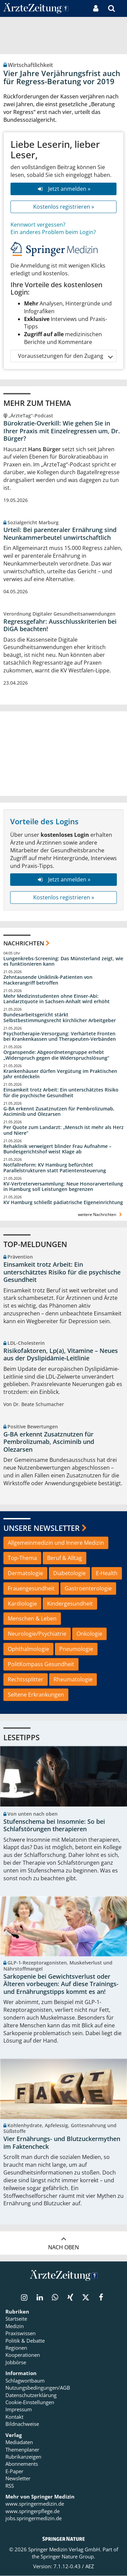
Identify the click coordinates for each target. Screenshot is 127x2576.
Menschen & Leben (32, 1618)
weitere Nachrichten (101, 1214)
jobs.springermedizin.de (33, 2518)
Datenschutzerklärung (31, 2395)
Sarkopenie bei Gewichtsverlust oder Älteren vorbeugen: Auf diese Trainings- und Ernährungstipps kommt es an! (61, 1984)
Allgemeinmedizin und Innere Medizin (56, 1542)
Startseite (16, 2319)
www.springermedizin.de (34, 2504)
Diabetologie (69, 1573)
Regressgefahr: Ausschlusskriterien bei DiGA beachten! (60, 625)
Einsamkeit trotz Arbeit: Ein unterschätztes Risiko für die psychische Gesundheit (61, 1093)
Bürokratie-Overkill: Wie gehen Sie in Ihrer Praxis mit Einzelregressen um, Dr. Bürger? (61, 430)
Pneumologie (76, 1649)
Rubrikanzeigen (23, 2457)
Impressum (18, 2409)
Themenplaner (22, 2449)
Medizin (14, 2326)
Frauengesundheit (31, 1588)
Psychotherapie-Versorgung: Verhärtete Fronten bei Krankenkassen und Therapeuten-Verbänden (59, 1036)
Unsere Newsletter (41, 1528)
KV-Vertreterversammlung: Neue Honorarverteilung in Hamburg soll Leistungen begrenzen (63, 1187)
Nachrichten (23, 943)
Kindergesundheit (70, 1603)
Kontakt (14, 2417)
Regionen (16, 2348)
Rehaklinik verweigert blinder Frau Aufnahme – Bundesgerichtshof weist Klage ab (57, 1149)
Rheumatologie (73, 1679)
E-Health (107, 1573)
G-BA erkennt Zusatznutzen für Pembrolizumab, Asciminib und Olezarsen (58, 1112)
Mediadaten (19, 2442)
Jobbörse (15, 2362)
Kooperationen (22, 2355)
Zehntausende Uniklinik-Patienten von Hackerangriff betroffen (47, 980)
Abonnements (21, 2464)
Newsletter (17, 2478)
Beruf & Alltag (64, 1558)
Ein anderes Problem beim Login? (53, 232)
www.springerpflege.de (32, 2511)
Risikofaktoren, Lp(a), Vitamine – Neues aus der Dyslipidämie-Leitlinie (60, 1354)
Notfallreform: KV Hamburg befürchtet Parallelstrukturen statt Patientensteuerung (54, 1168)
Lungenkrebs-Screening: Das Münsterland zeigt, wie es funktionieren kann (63, 961)
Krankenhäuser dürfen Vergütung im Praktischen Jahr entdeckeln (60, 1074)
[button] (122, 8)
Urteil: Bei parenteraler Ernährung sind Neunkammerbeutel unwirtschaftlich (60, 534)
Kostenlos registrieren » (63, 206)
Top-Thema (22, 1558)
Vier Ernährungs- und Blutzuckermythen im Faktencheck (61, 2143)
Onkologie (89, 1633)
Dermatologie (25, 1573)
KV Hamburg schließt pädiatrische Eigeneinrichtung (63, 1202)
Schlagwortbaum (25, 2380)
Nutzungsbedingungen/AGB (37, 2388)
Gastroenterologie (88, 1588)
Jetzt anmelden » (63, 188)
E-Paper (14, 2471)
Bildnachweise (22, 2424)
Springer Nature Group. (68, 2556)
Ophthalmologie (28, 1649)
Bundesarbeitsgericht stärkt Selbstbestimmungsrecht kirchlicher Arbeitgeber (59, 1018)
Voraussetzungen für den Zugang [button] (65, 356)
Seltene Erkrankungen (36, 1694)
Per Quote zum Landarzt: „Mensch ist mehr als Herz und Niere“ (63, 1130)
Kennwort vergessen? (37, 224)
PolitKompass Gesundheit (41, 1664)
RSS (9, 2485)
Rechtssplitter (25, 1679)
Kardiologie (22, 1603)
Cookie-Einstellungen (29, 2402)
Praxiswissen (20, 2333)
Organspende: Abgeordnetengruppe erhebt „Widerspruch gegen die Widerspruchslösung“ (56, 1055)
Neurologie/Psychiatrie (37, 1633)
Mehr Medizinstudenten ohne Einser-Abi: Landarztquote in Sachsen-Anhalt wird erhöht (56, 999)
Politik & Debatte (25, 2340)
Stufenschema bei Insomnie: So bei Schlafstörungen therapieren (54, 1825)
